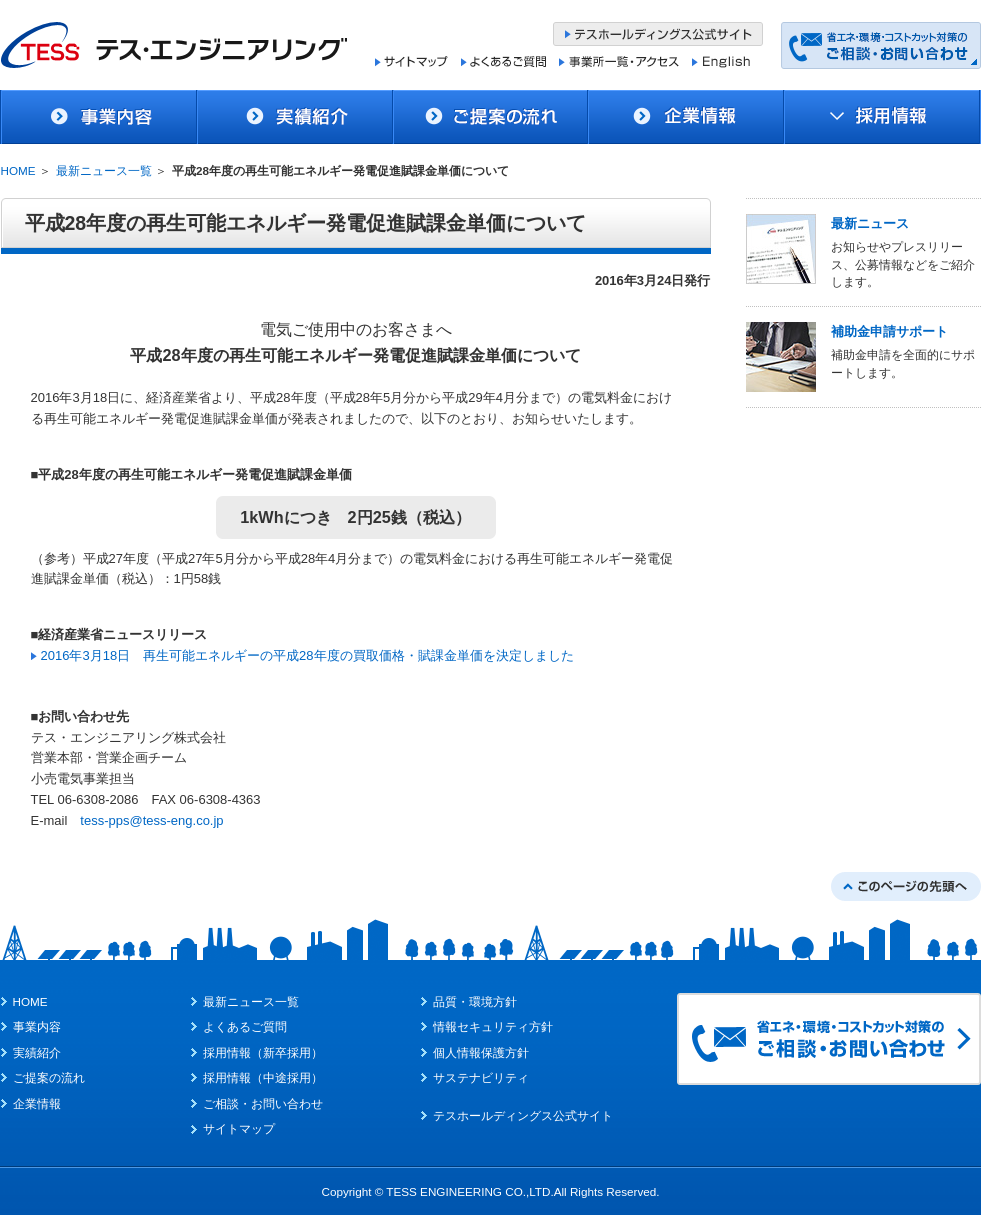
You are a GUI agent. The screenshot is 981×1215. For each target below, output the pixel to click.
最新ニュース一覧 (104, 170)
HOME (18, 170)
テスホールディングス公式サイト (523, 1115)
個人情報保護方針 (481, 1052)
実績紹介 (37, 1052)
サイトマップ (239, 1128)
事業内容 (37, 1026)
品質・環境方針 (475, 1001)
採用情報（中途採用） (263, 1077)
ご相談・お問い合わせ (263, 1103)
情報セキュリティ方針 (493, 1026)
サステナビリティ (481, 1077)
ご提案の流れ (49, 1077)
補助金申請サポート (889, 331)
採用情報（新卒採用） (263, 1052)
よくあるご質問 (245, 1026)
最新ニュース (870, 223)
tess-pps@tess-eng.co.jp (151, 820)
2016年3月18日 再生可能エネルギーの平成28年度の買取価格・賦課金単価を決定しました (307, 655)
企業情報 (37, 1103)
